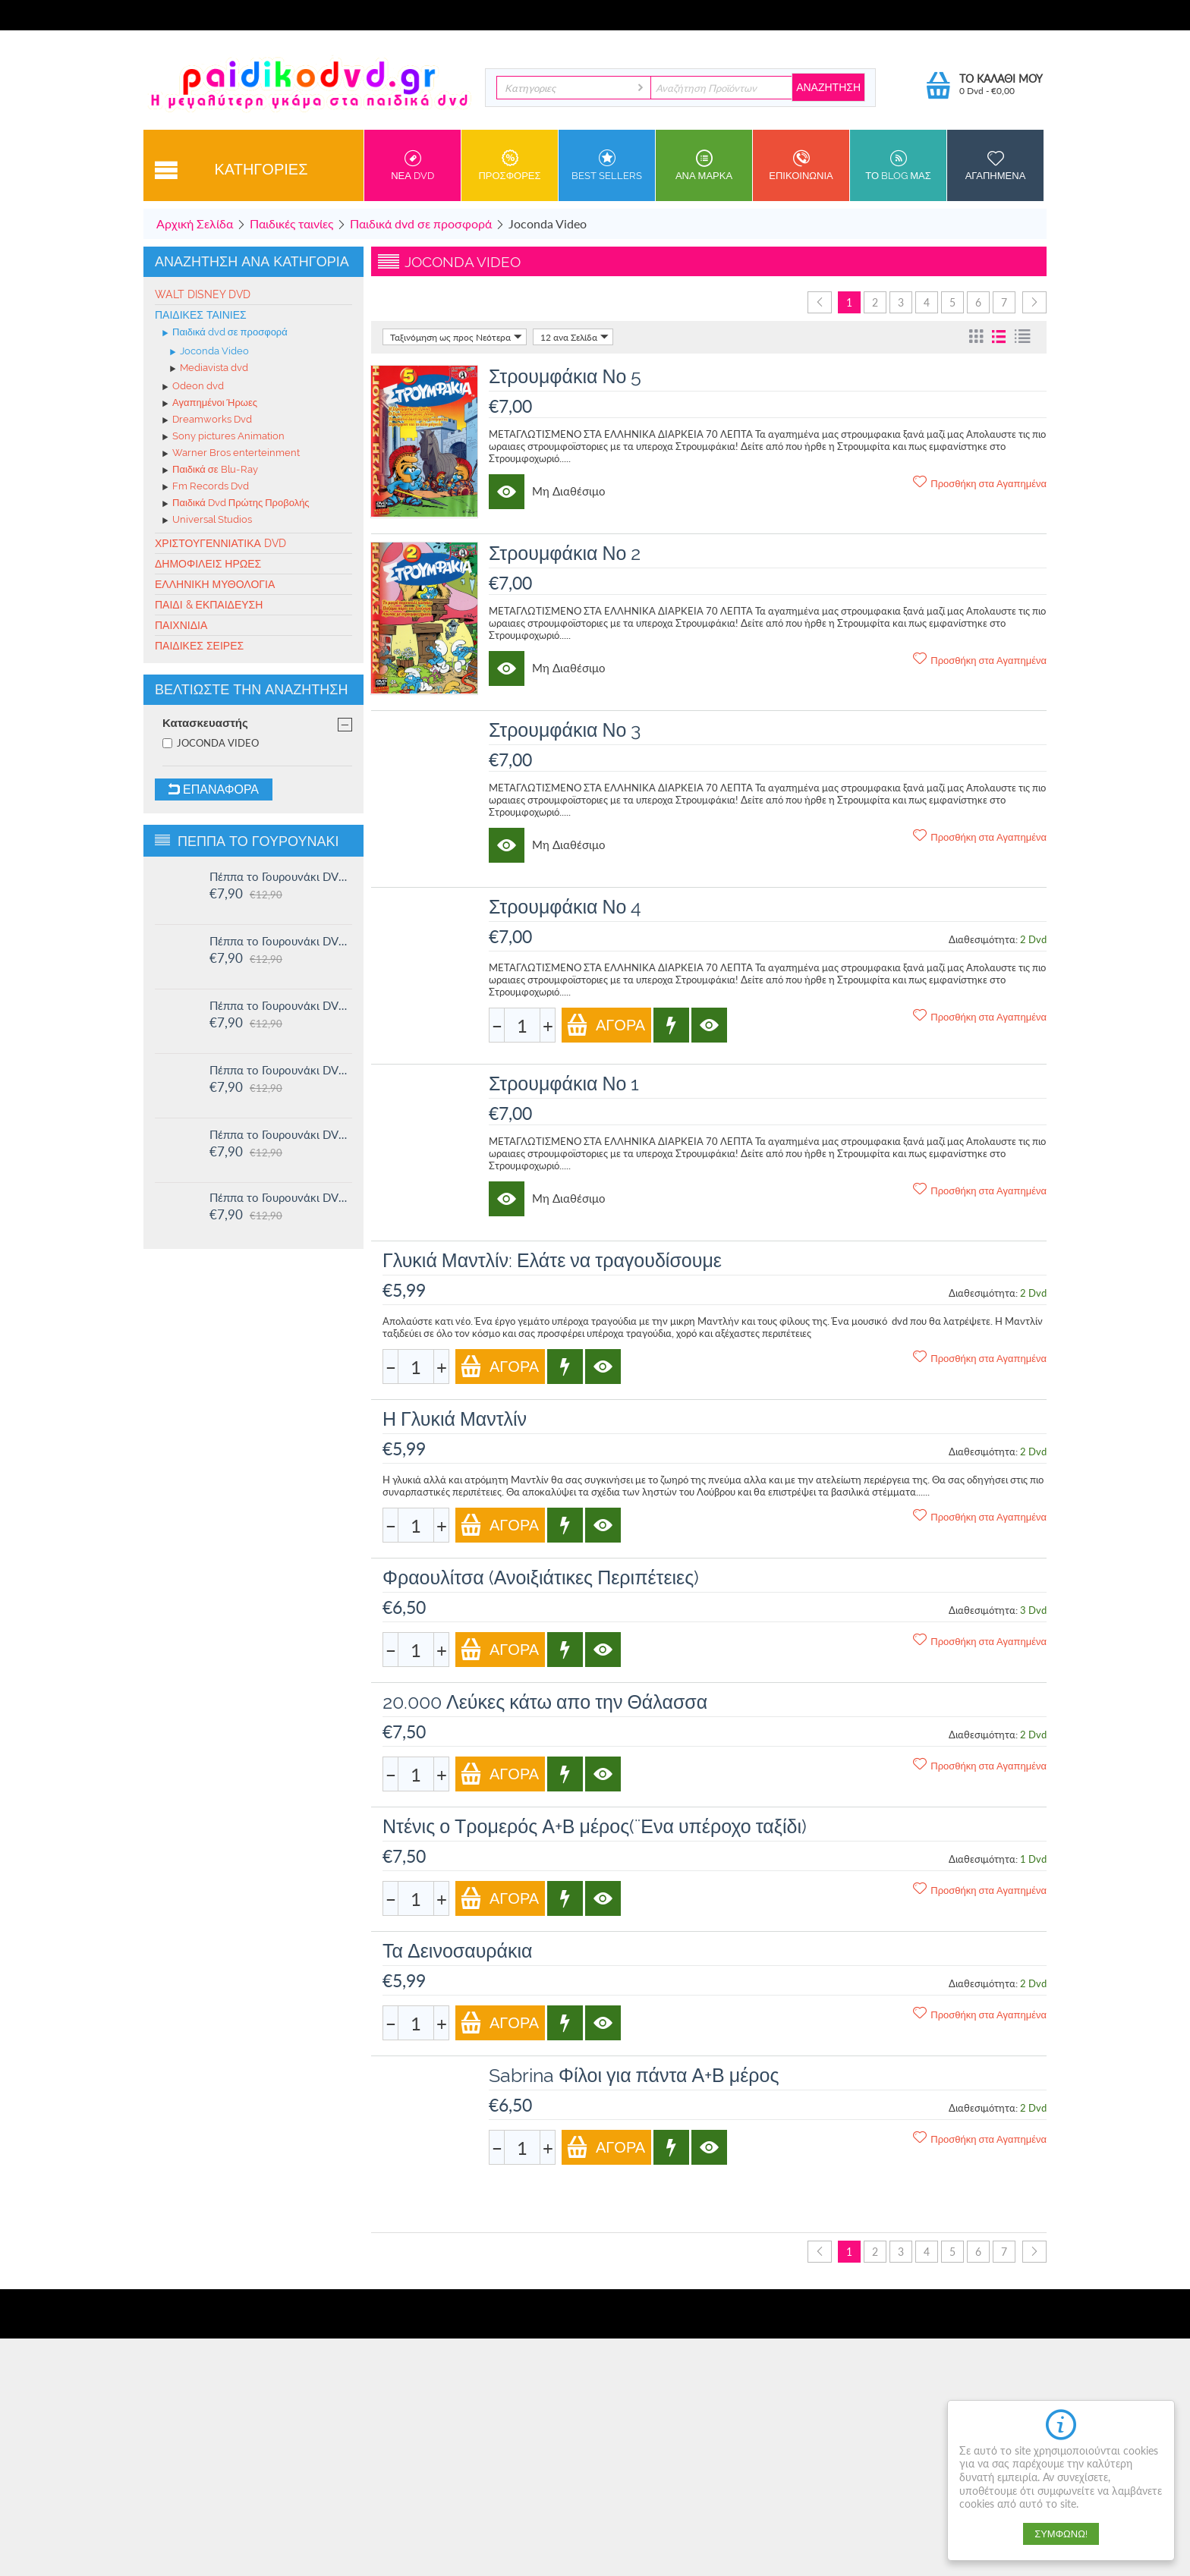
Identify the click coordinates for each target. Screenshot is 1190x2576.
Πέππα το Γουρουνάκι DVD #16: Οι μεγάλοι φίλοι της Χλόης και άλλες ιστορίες (280, 876)
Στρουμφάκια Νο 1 (564, 1083)
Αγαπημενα (995, 165)
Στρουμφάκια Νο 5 (565, 376)
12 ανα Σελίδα (574, 337)
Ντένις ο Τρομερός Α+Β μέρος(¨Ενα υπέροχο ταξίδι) (594, 1826)
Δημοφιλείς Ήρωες (208, 564)
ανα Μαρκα (704, 165)
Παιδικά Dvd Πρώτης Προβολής (236, 504)
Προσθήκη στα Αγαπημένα (980, 482)
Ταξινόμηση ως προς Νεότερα (456, 337)
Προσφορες (509, 165)
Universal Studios (207, 520)
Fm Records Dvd (205, 487)
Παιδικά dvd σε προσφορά (421, 223)
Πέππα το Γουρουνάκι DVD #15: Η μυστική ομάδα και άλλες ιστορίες (280, 941)
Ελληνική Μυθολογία (215, 584)
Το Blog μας (898, 165)
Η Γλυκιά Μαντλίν (454, 1419)
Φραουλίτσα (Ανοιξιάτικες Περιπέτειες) (540, 1577)
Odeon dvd (193, 387)
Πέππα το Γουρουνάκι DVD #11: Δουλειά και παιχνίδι (280, 1197)
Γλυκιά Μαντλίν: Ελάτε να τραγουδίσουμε (552, 1260)
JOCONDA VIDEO (210, 743)
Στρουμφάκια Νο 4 (565, 906)
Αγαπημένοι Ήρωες (209, 403)
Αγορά (605, 1025)
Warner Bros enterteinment (231, 454)
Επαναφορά (213, 789)
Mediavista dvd (209, 369)
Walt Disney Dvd (202, 294)
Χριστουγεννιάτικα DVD (220, 543)
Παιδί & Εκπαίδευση (209, 605)
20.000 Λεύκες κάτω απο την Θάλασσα (544, 1702)
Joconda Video (209, 352)
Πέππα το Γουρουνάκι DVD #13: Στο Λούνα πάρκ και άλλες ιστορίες (280, 1070)
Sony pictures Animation (223, 437)
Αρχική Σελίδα (194, 223)
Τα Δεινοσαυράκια (457, 1950)
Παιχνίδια (181, 625)
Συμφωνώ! (1061, 2534)
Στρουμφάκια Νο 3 (565, 730)
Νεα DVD (412, 165)
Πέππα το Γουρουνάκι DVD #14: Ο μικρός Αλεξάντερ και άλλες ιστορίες (280, 1005)
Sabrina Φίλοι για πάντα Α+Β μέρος (634, 2075)
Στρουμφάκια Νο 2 (565, 553)
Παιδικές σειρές (199, 646)
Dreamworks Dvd (207, 420)
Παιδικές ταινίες (291, 223)
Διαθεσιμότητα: (983, 939)
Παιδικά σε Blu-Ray (210, 470)
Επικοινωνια (801, 165)
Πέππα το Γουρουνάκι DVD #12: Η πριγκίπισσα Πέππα (280, 1134)
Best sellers (606, 165)
